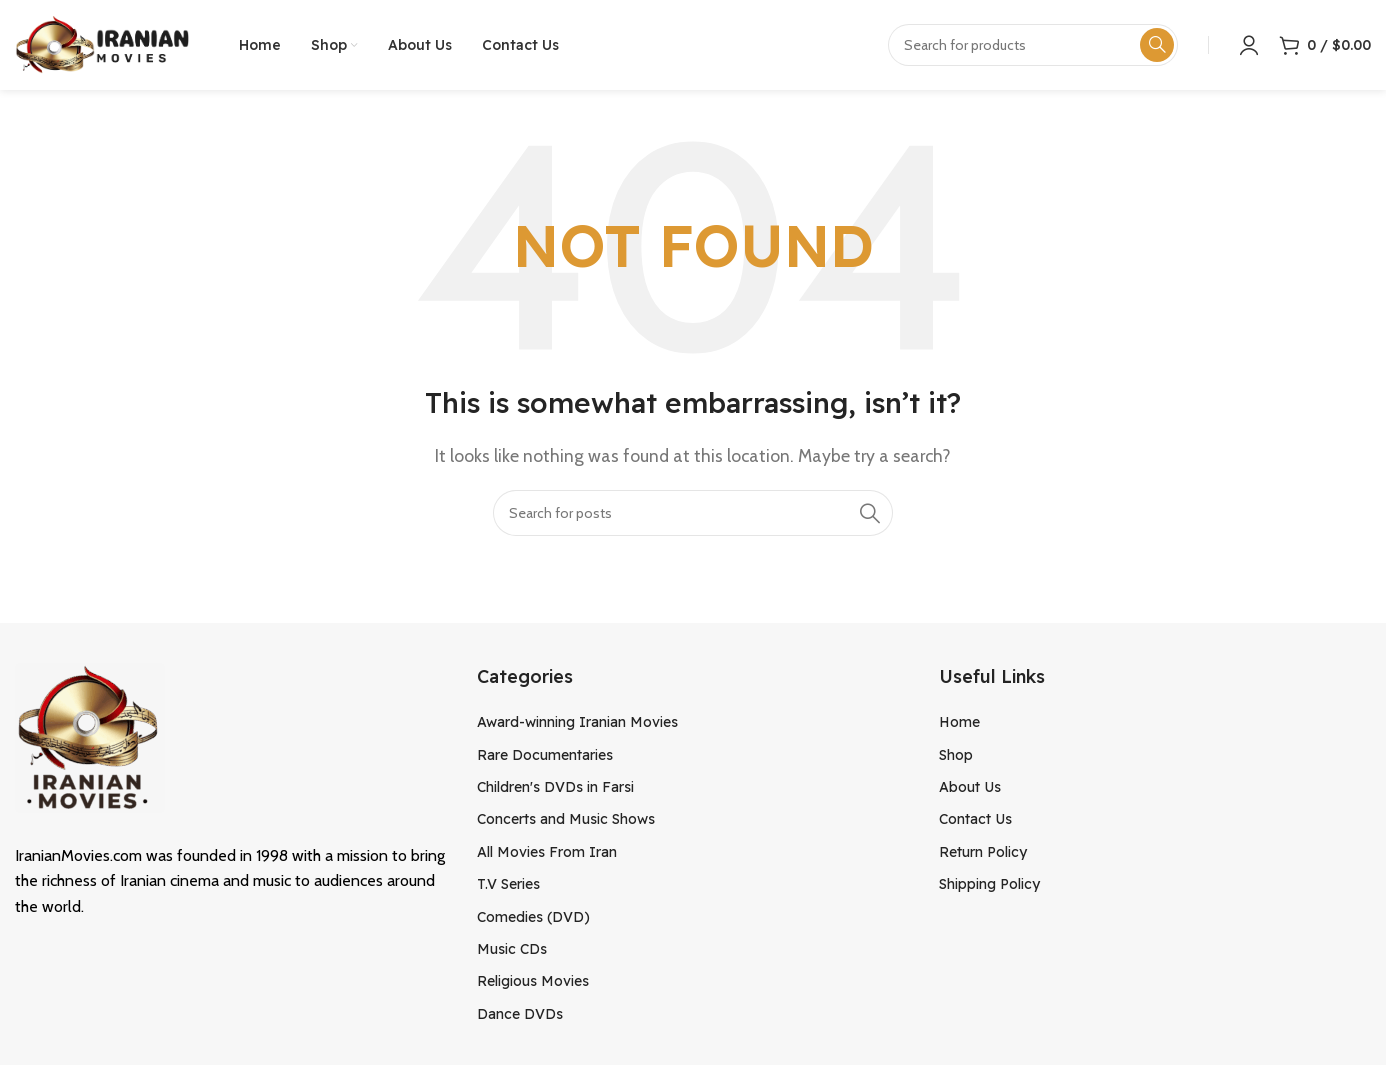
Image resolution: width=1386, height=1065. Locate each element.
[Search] (693, 513)
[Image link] (90, 735)
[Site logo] (102, 43)
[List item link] (693, 722)
